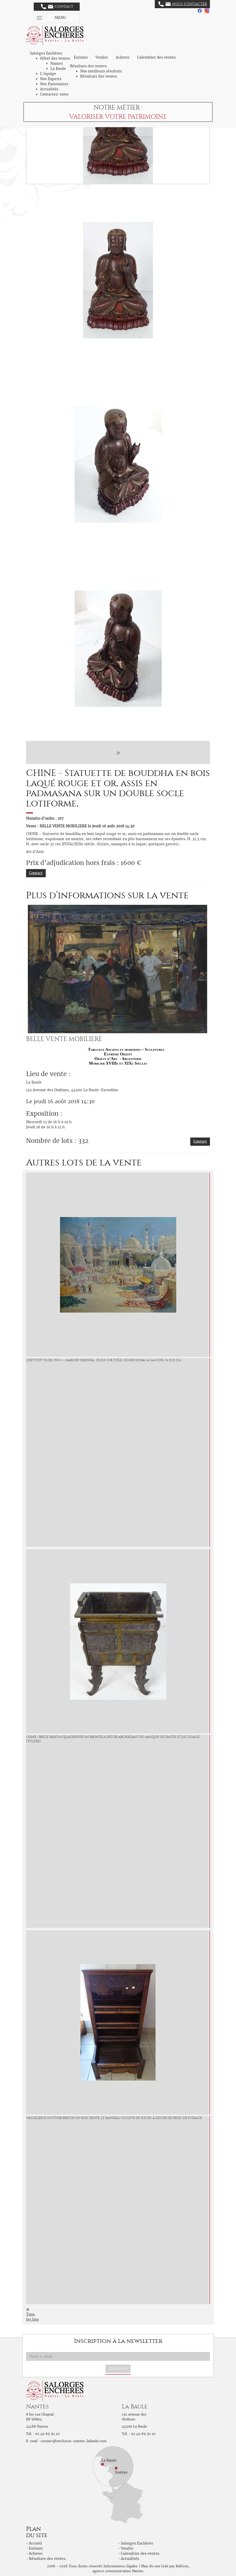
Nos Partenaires (54, 84)
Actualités (49, 89)
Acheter (122, 57)
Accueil (35, 2543)
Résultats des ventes (98, 76)
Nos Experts (50, 79)
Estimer (81, 57)
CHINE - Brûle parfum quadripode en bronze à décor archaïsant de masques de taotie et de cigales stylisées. (113, 1739)
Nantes (56, 63)
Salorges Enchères (137, 2543)
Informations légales (120, 2566)
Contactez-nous (54, 94)
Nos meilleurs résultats (101, 71)
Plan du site (150, 2566)
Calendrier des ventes (156, 57)
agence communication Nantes (118, 2571)
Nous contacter (182, 4)
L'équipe (48, 73)
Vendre (102, 57)
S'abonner (118, 2368)
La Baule (58, 68)
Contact (57, 6)
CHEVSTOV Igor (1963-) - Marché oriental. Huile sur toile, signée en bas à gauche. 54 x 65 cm (103, 1360)
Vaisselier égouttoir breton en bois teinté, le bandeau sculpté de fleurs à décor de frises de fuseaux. (114, 2118)
